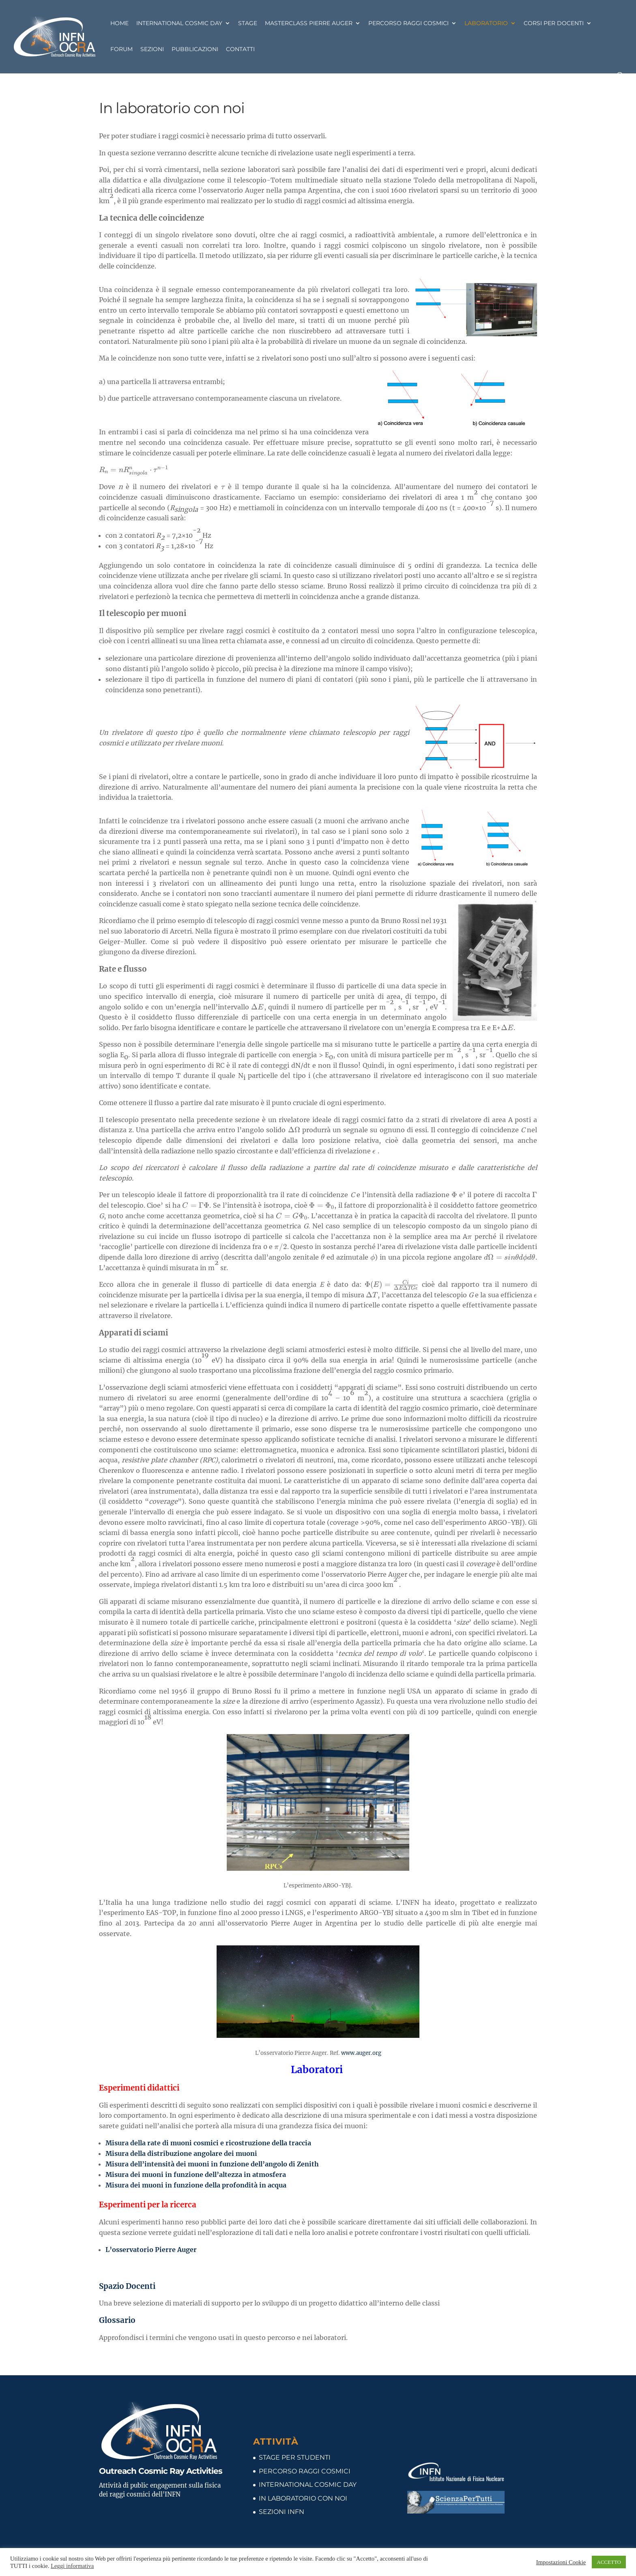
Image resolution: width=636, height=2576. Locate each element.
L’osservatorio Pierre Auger (151, 2249)
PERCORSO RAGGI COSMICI (304, 2471)
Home (119, 23)
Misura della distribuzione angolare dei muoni (181, 2153)
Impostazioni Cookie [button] (561, 2562)
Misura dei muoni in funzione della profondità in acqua (196, 2185)
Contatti (240, 49)
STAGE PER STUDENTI (295, 2457)
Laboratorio (486, 23)
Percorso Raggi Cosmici (408, 23)
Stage (247, 23)
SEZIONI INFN (281, 2512)
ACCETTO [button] (609, 2562)
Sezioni (152, 49)
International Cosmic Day (179, 23)
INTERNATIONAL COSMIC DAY (308, 2484)
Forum (121, 49)
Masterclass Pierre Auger (308, 23)
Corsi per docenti (554, 23)
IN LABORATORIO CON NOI (303, 2498)
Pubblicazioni (195, 49)
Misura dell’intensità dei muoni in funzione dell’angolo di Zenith (212, 2164)
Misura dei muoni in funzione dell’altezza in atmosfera (195, 2174)
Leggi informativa (72, 2566)
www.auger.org (361, 2053)
